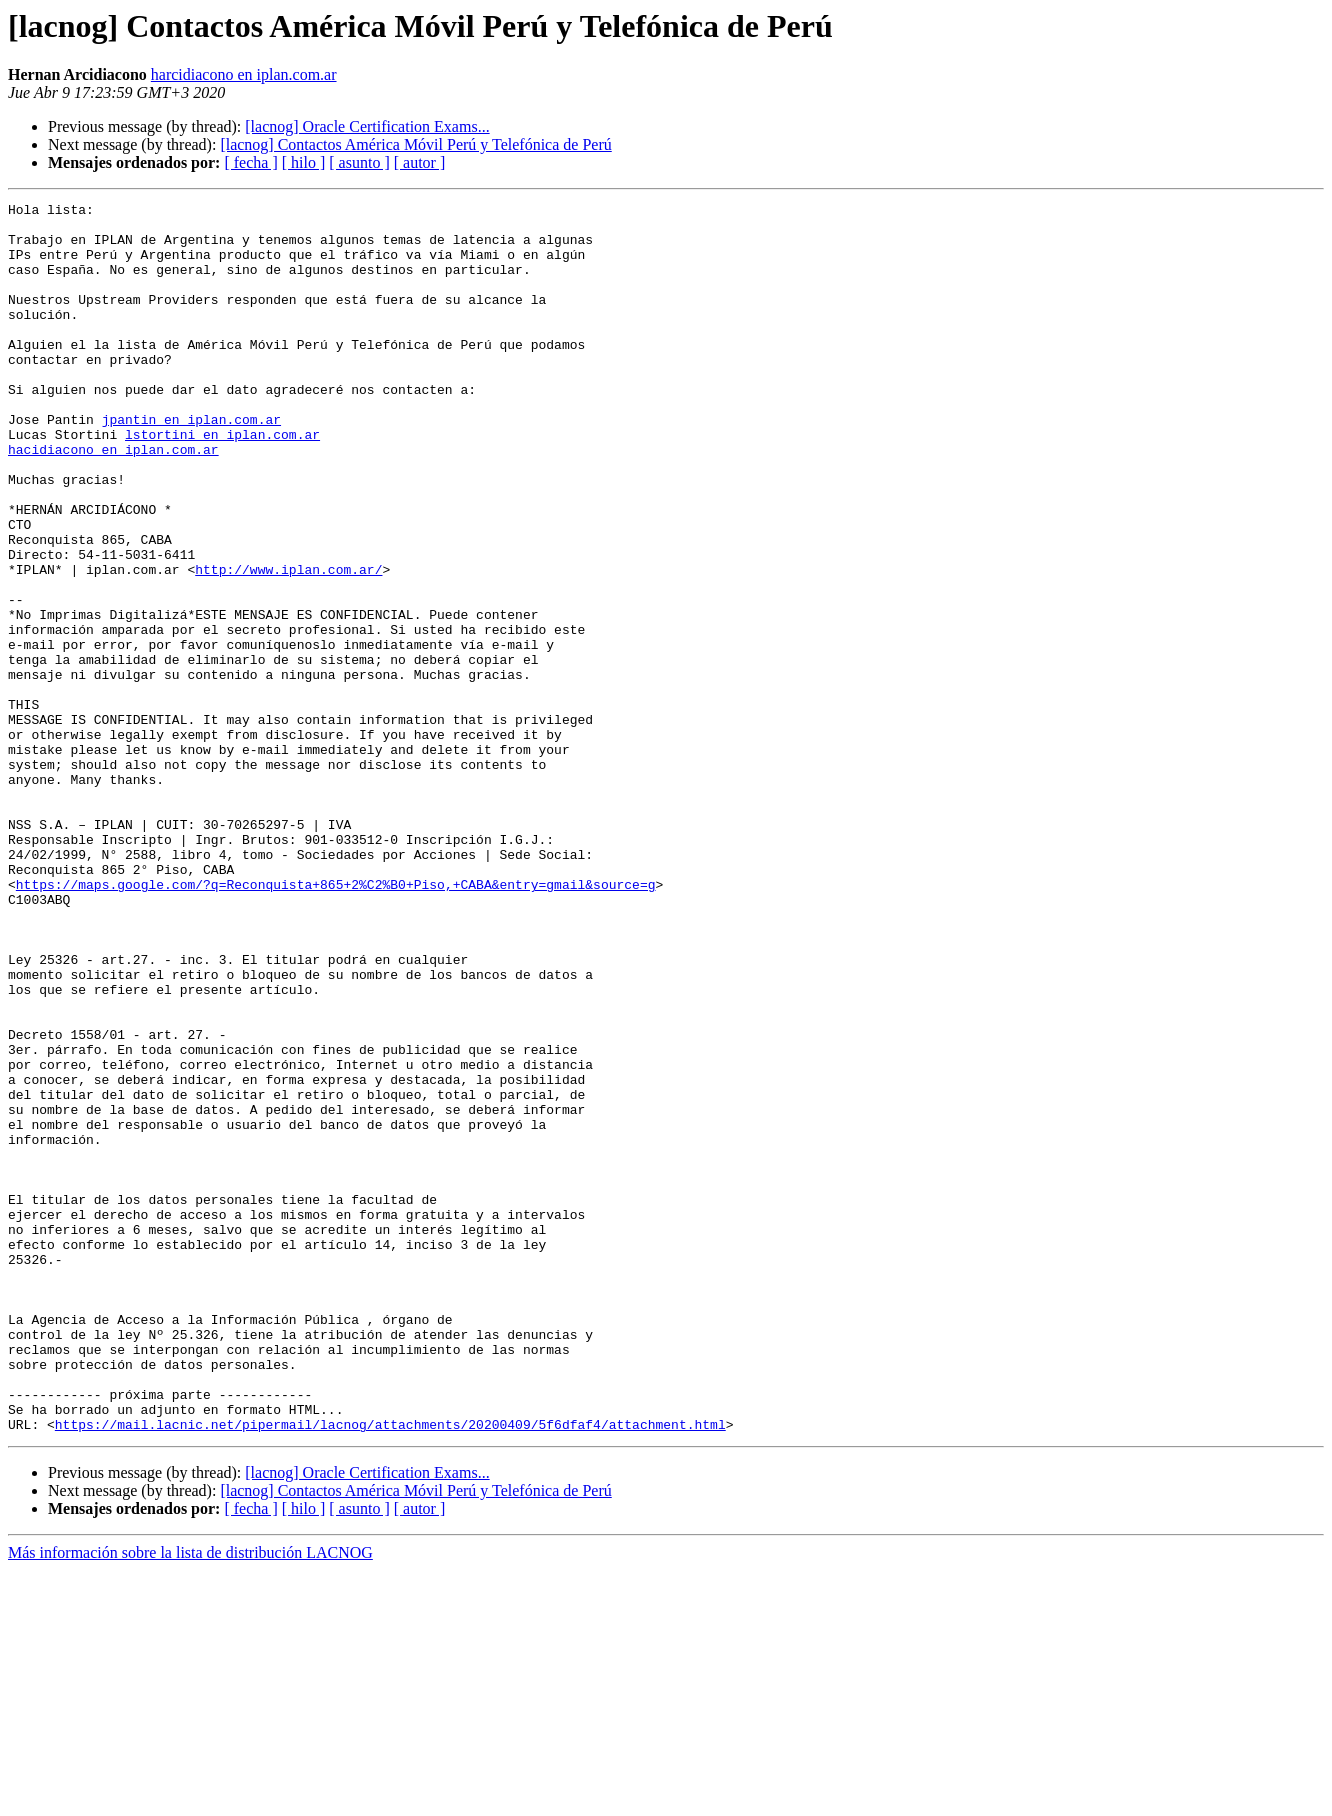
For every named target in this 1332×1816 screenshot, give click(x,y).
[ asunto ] (359, 162)
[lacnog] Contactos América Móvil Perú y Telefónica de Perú (415, 144)
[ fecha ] (250, 162)
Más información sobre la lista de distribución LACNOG (190, 1798)
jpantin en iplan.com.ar (191, 464)
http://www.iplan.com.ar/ (288, 644)
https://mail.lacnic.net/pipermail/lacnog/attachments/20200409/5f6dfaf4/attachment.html (390, 1670)
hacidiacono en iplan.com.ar (113, 500)
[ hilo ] (304, 162)
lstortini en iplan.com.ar (222, 482)
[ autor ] (420, 162)
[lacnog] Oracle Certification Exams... (367, 126)
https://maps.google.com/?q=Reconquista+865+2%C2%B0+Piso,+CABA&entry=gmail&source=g (336, 1022)
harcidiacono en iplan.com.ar (244, 74)
